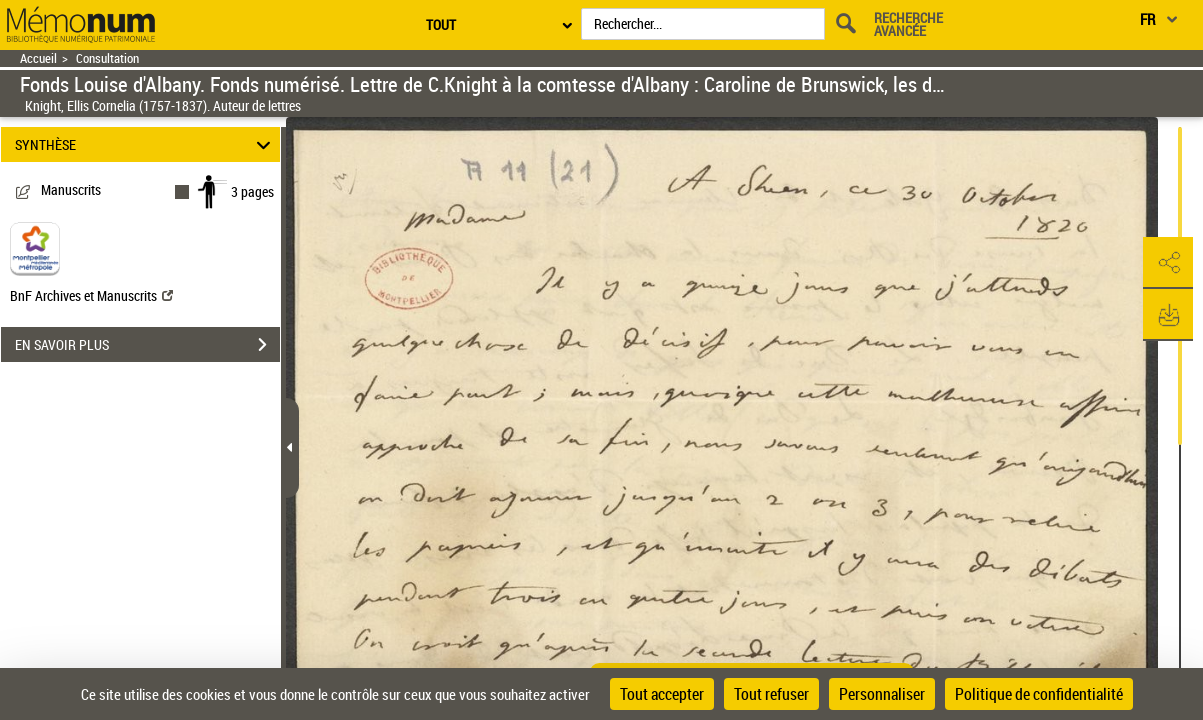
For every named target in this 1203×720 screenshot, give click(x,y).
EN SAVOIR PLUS (147, 345)
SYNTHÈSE (145, 144)
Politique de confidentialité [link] (1039, 694)
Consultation (107, 58)
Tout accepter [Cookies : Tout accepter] (662, 694)
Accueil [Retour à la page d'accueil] (38, 58)
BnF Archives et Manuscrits (91, 295)
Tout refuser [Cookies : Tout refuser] (771, 694)
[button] (1168, 263)
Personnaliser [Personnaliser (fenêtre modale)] (882, 694)
